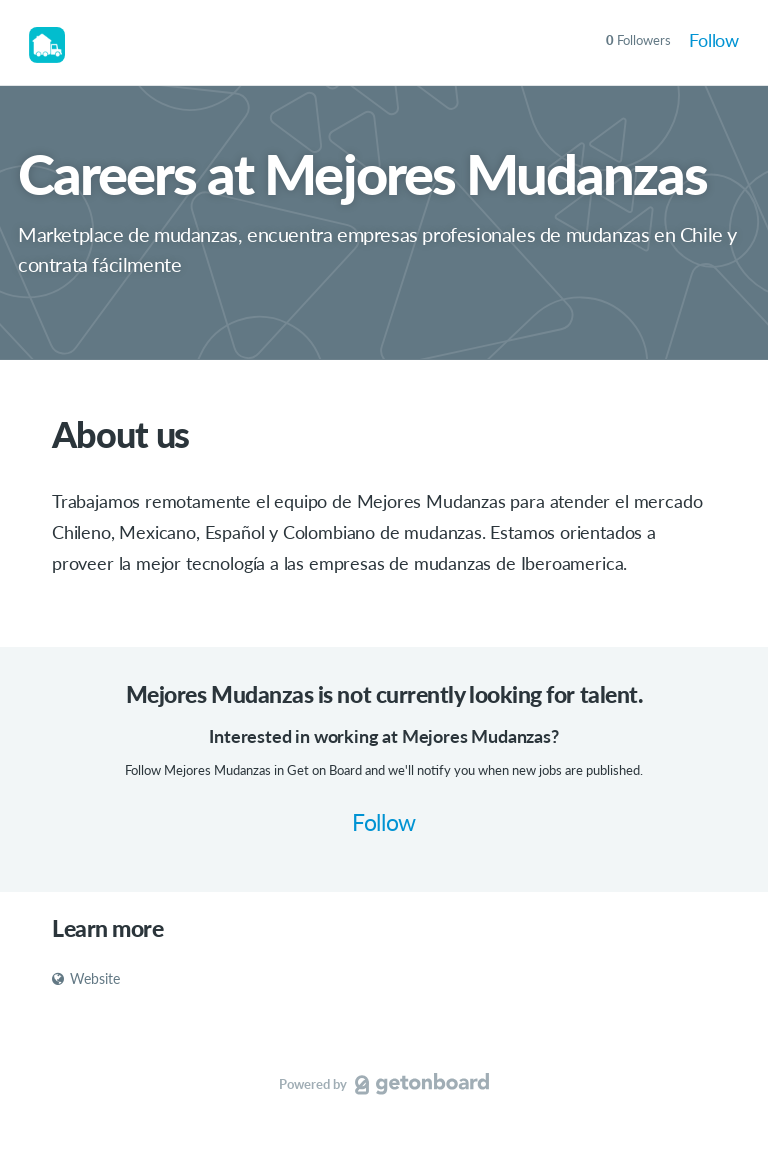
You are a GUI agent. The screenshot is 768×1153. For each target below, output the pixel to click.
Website (86, 978)
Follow (714, 40)
